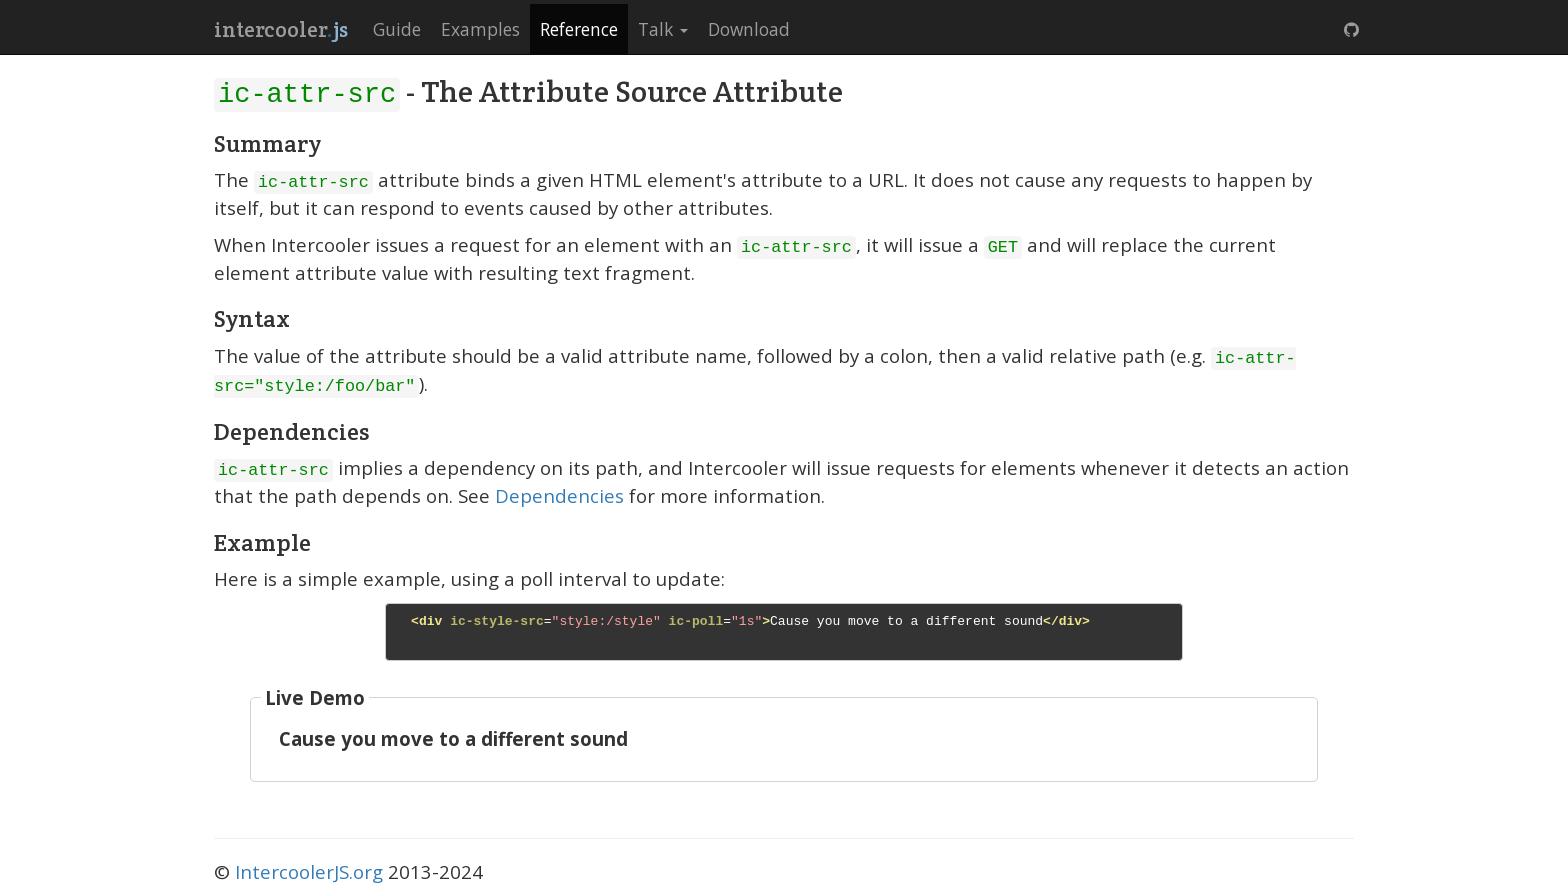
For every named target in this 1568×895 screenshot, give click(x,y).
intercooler (281, 29)
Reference (579, 29)
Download (749, 29)
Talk (663, 29)
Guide (397, 29)
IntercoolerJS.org (309, 871)
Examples (480, 29)
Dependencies (559, 495)
